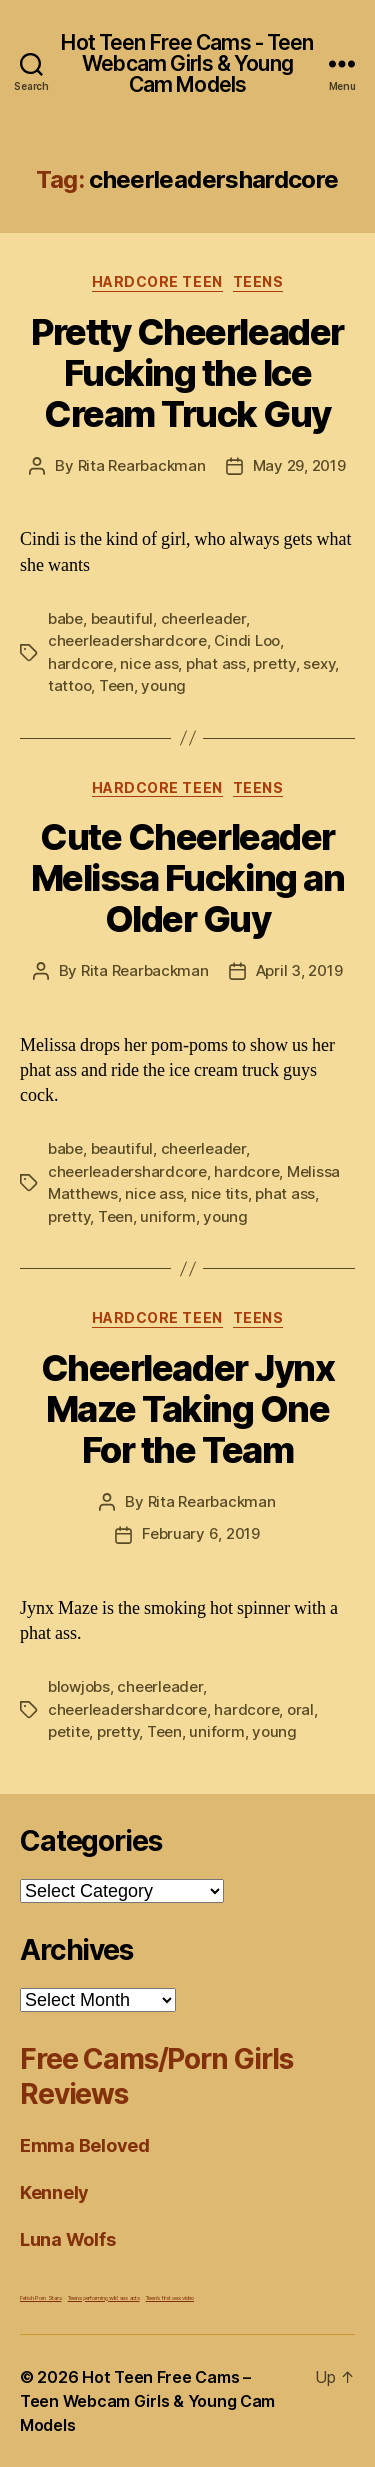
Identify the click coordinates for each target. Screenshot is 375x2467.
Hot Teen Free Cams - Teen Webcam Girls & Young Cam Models (187, 63)
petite (68, 1731)
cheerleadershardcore (127, 640)
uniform (167, 1216)
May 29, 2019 (299, 465)
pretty (274, 663)
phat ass (216, 663)
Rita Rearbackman (142, 465)
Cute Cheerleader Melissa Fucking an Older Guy (187, 878)
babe (65, 618)
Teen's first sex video (170, 2297)
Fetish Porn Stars (40, 2297)
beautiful (122, 618)
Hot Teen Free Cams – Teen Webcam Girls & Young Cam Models (147, 2401)
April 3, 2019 (299, 970)
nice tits (219, 1193)
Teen (116, 685)
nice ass (149, 663)
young (163, 685)
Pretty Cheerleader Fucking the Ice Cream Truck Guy (187, 373)
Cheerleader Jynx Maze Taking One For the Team (187, 1409)
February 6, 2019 (201, 1533)
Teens (258, 281)
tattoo (69, 685)
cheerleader (203, 618)
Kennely (54, 2192)
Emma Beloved (85, 2145)
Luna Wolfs (67, 2239)
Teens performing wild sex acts (104, 2297)
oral (300, 1709)
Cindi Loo (247, 640)
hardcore (80, 663)
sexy (319, 663)
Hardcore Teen (157, 281)
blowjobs (79, 1686)
